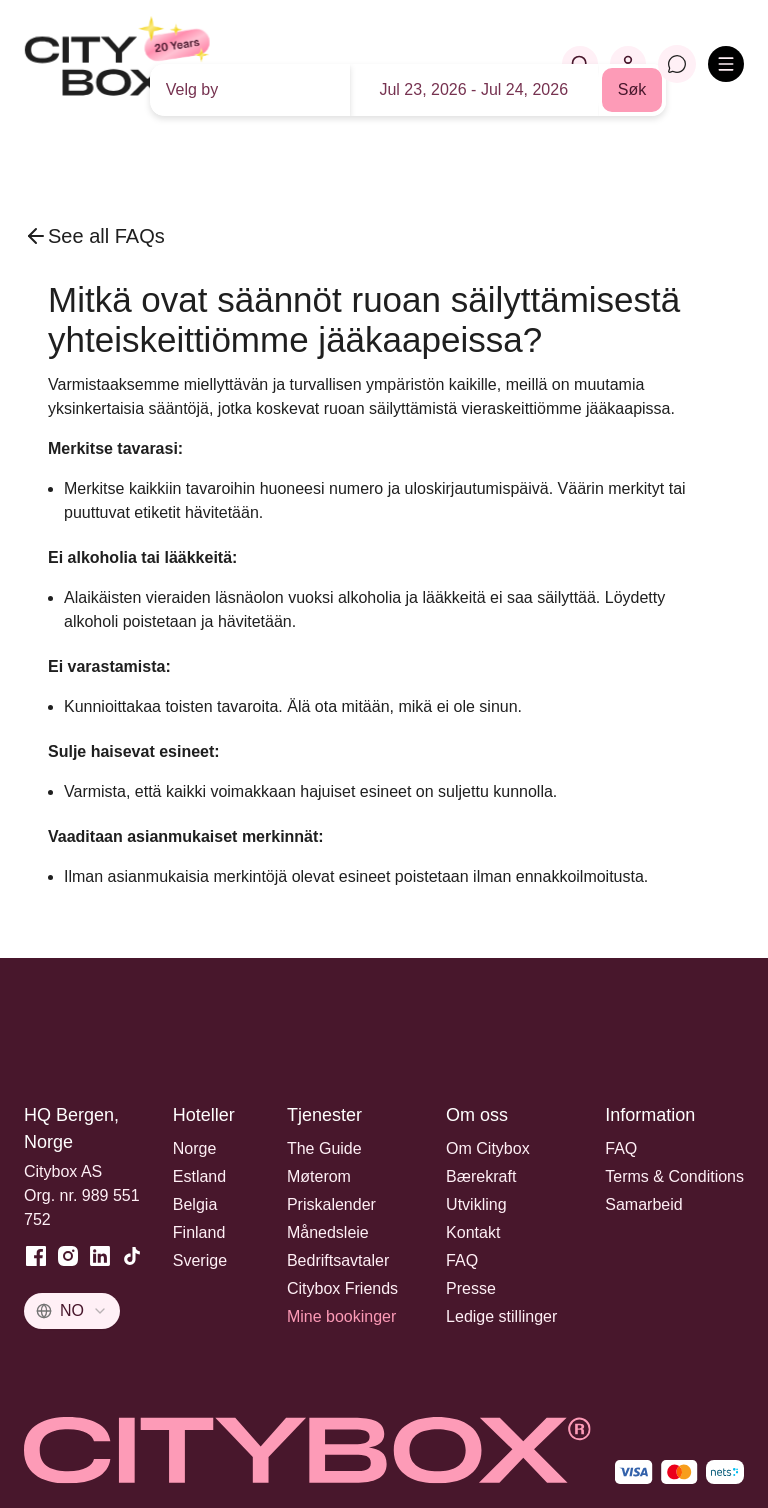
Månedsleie (328, 1232)
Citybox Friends (342, 1288)
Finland (199, 1232)
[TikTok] (132, 1256)
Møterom (319, 1176)
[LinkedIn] (100, 1256)
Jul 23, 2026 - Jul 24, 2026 (473, 89)
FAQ (462, 1260)
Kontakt (473, 1232)
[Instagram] (68, 1256)
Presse (471, 1288)
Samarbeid (643, 1204)
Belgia (195, 1204)
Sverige (200, 1260)
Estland (199, 1176)
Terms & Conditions (674, 1176)
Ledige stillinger (501, 1316)
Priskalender (331, 1204)
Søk (632, 89)
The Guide (324, 1148)
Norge (195, 1148)
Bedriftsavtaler (338, 1260)
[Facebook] (36, 1256)
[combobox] (72, 1311)
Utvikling (476, 1204)
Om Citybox (488, 1148)
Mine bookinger (341, 1316)
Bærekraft (481, 1176)
